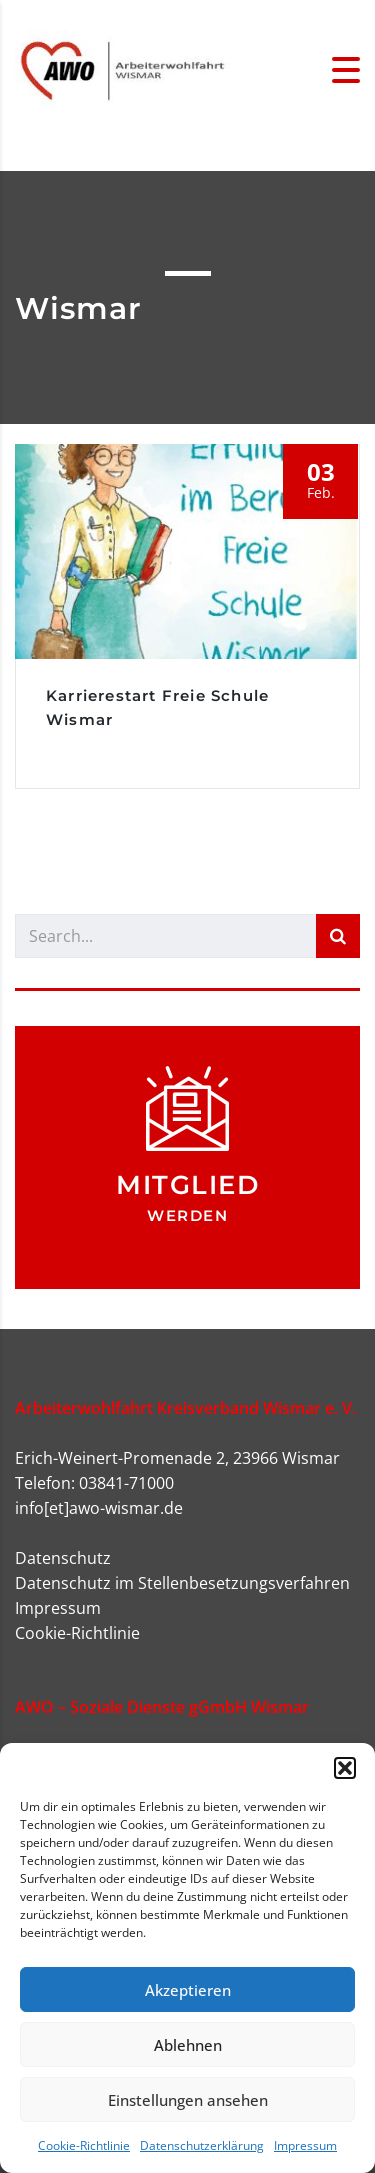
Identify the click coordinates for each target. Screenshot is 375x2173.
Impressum (305, 2145)
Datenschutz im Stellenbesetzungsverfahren (182, 1583)
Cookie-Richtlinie (84, 2145)
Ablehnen (188, 2045)
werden (187, 1215)
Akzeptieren (188, 1990)
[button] (345, 1768)
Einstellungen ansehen (188, 2100)
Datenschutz (63, 1558)
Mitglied (187, 1185)
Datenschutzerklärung (202, 2145)
